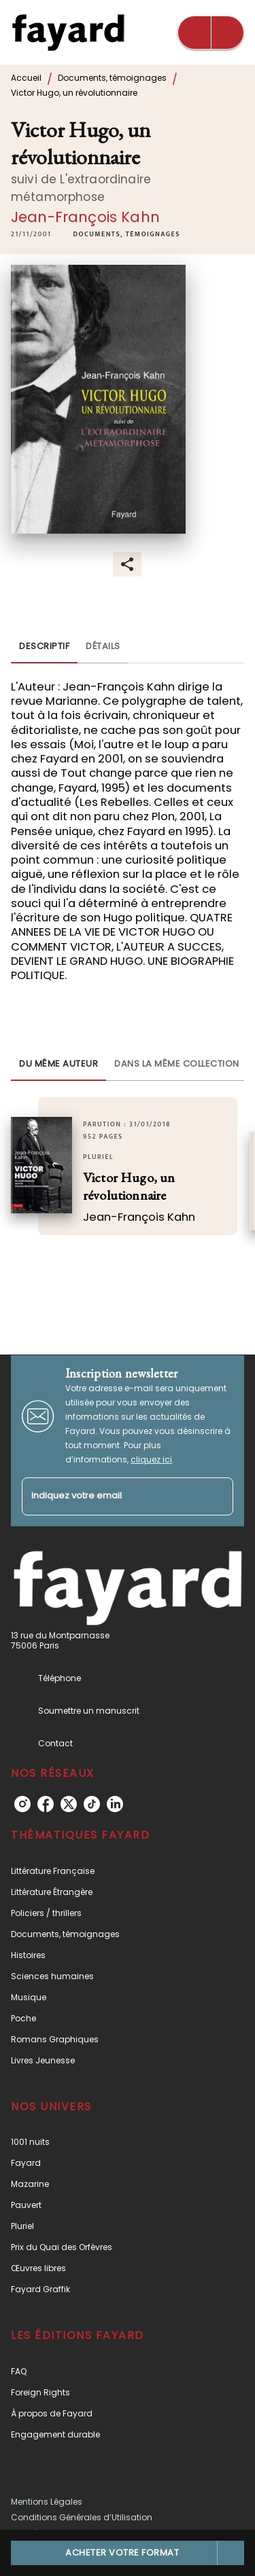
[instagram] (22, 1804)
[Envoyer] (217, 1496)
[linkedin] (114, 1804)
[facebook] (45, 1804)
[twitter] (68, 1804)
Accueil (26, 78)
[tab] (44, 647)
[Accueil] (68, 32)
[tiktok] (91, 1804)
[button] (127, 234)
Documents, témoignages (112, 78)
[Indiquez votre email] (110, 1496)
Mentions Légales (46, 2501)
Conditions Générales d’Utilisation (81, 2517)
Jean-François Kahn (85, 217)
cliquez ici (151, 1459)
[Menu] (210, 33)
